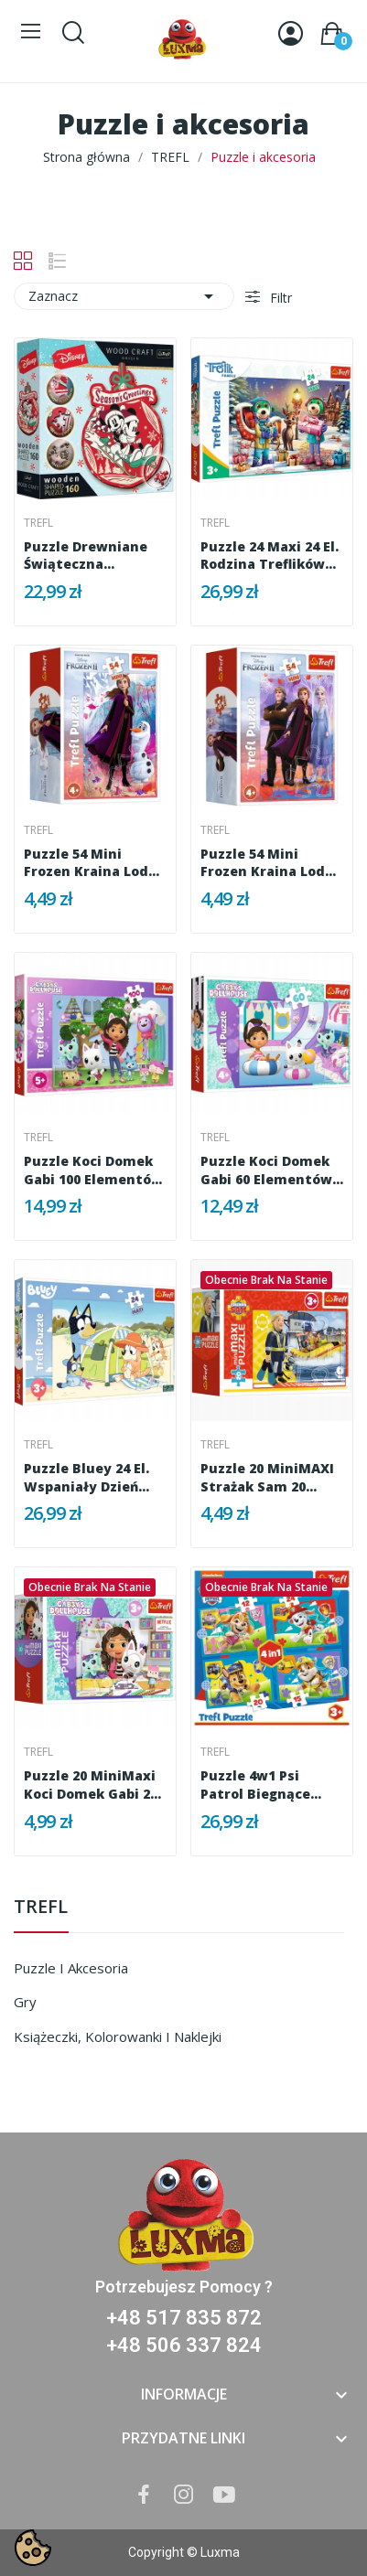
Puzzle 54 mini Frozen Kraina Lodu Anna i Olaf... (90, 863)
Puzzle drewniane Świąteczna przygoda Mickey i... (92, 555)
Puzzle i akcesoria (71, 1968)
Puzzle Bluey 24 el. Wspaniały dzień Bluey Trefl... (86, 1477)
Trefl (38, 523)
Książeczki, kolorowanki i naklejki (117, 2036)
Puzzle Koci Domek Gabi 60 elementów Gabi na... (266, 1170)
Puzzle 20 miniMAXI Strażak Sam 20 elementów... (267, 1477)
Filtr (279, 297)
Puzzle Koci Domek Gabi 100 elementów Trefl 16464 (93, 1170)
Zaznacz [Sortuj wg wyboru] (124, 296)
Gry (25, 2002)
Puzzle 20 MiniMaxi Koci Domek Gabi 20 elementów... (90, 1784)
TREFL (41, 1908)
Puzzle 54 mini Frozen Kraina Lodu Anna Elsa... (267, 863)
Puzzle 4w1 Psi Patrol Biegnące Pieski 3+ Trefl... (255, 1784)
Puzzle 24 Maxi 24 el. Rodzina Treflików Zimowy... (269, 555)
